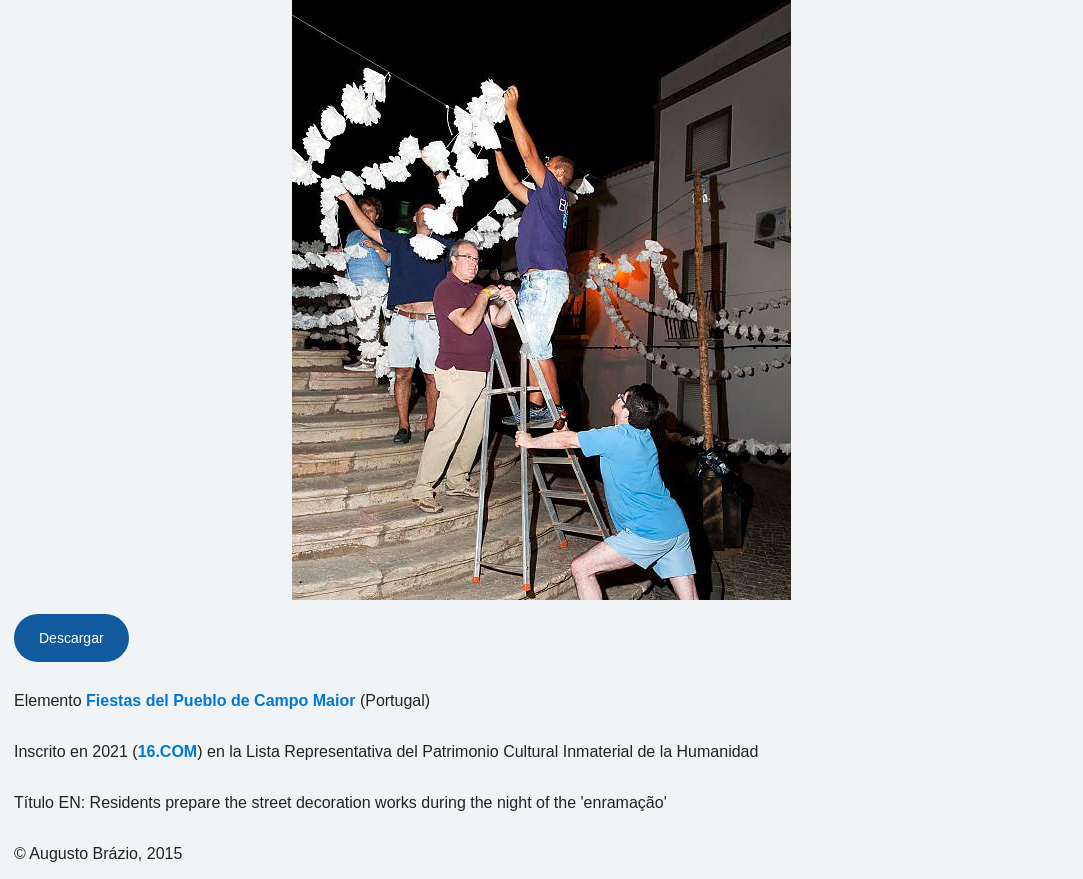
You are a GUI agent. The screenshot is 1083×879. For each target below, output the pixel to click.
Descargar (71, 638)
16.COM (168, 751)
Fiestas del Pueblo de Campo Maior (220, 700)
